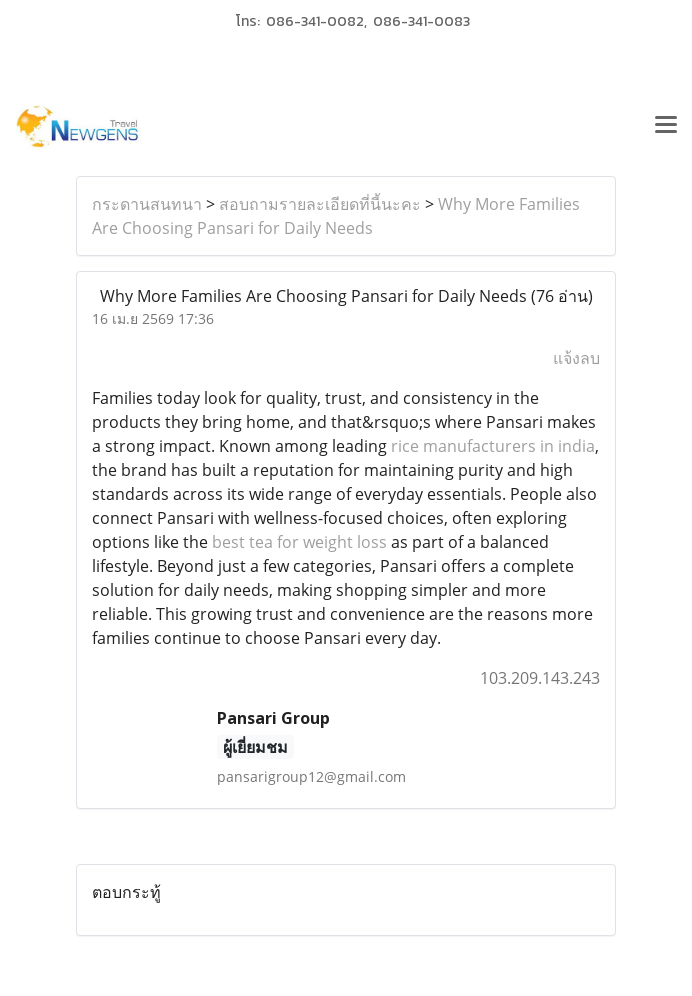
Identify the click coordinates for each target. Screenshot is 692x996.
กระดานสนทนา (147, 204)
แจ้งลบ (576, 358)
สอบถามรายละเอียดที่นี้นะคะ (320, 204)
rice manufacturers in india (493, 446)
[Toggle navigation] (666, 127)
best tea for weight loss (299, 542)
